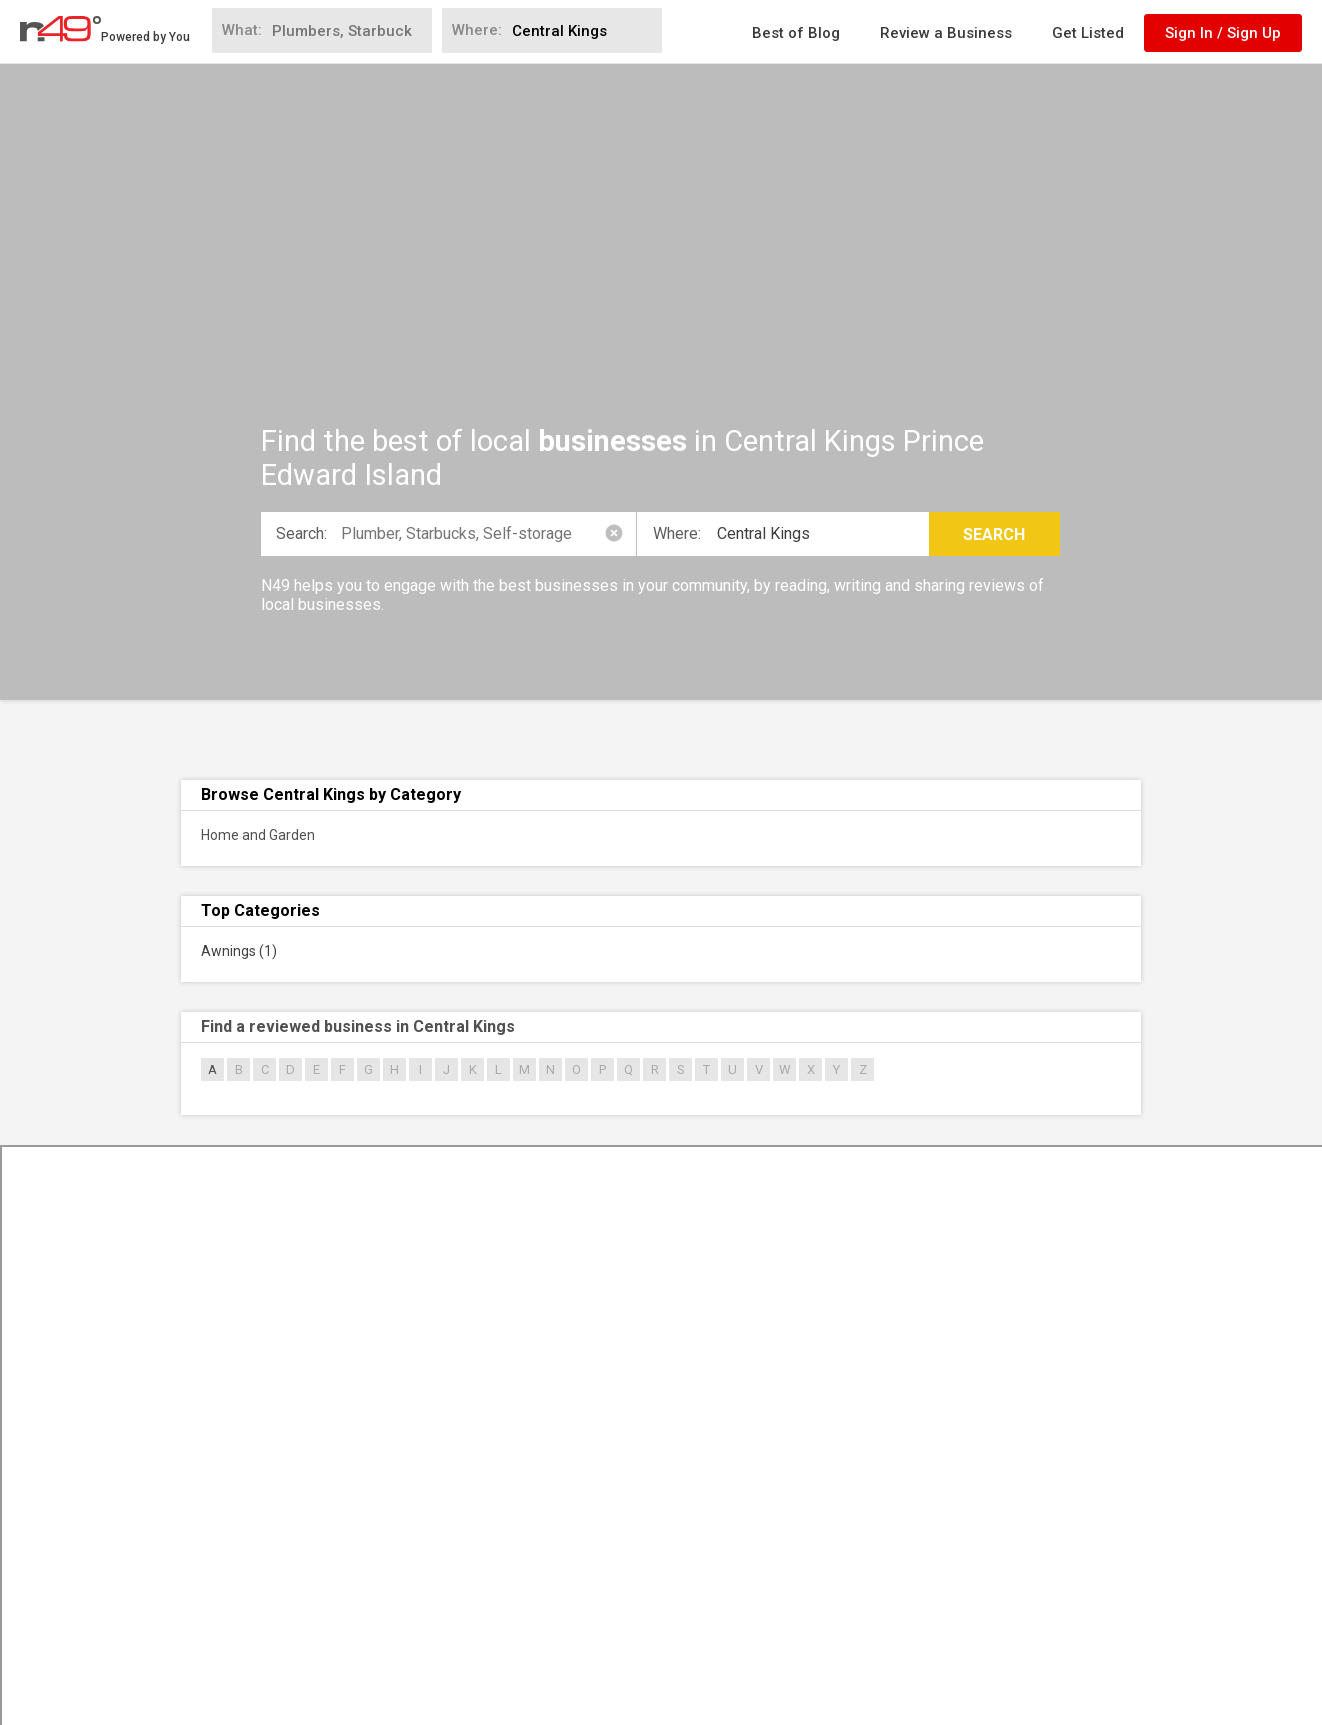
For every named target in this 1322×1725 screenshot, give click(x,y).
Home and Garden (258, 835)
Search (994, 534)
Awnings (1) (239, 951)
